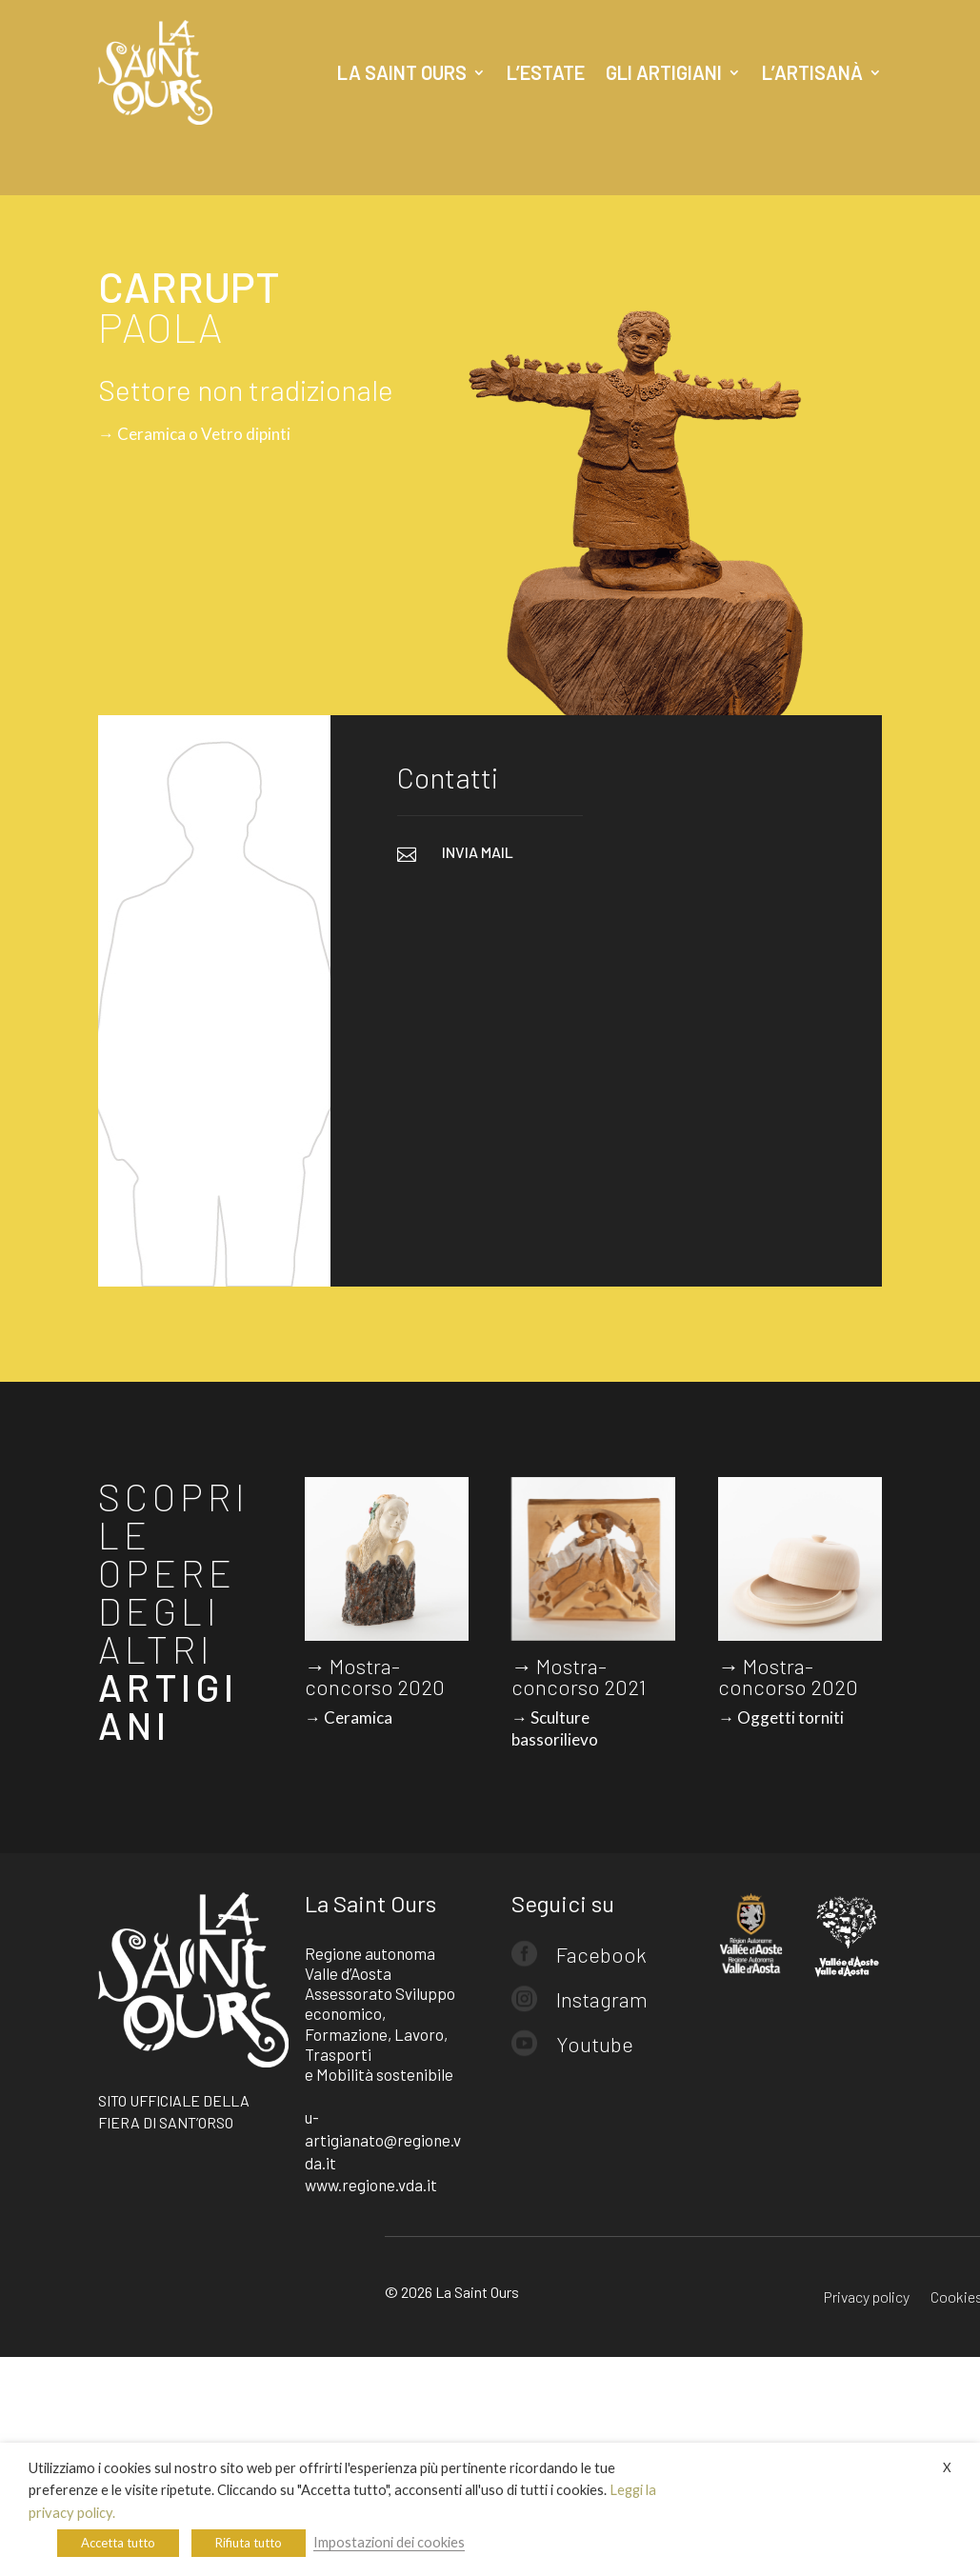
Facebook (601, 1954)
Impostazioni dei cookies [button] (389, 2542)
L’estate (546, 72)
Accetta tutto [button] (118, 2542)
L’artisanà (812, 72)
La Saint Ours (402, 72)
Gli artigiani (664, 72)
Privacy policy (867, 2298)
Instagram (602, 1999)
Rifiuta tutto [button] (248, 2542)
